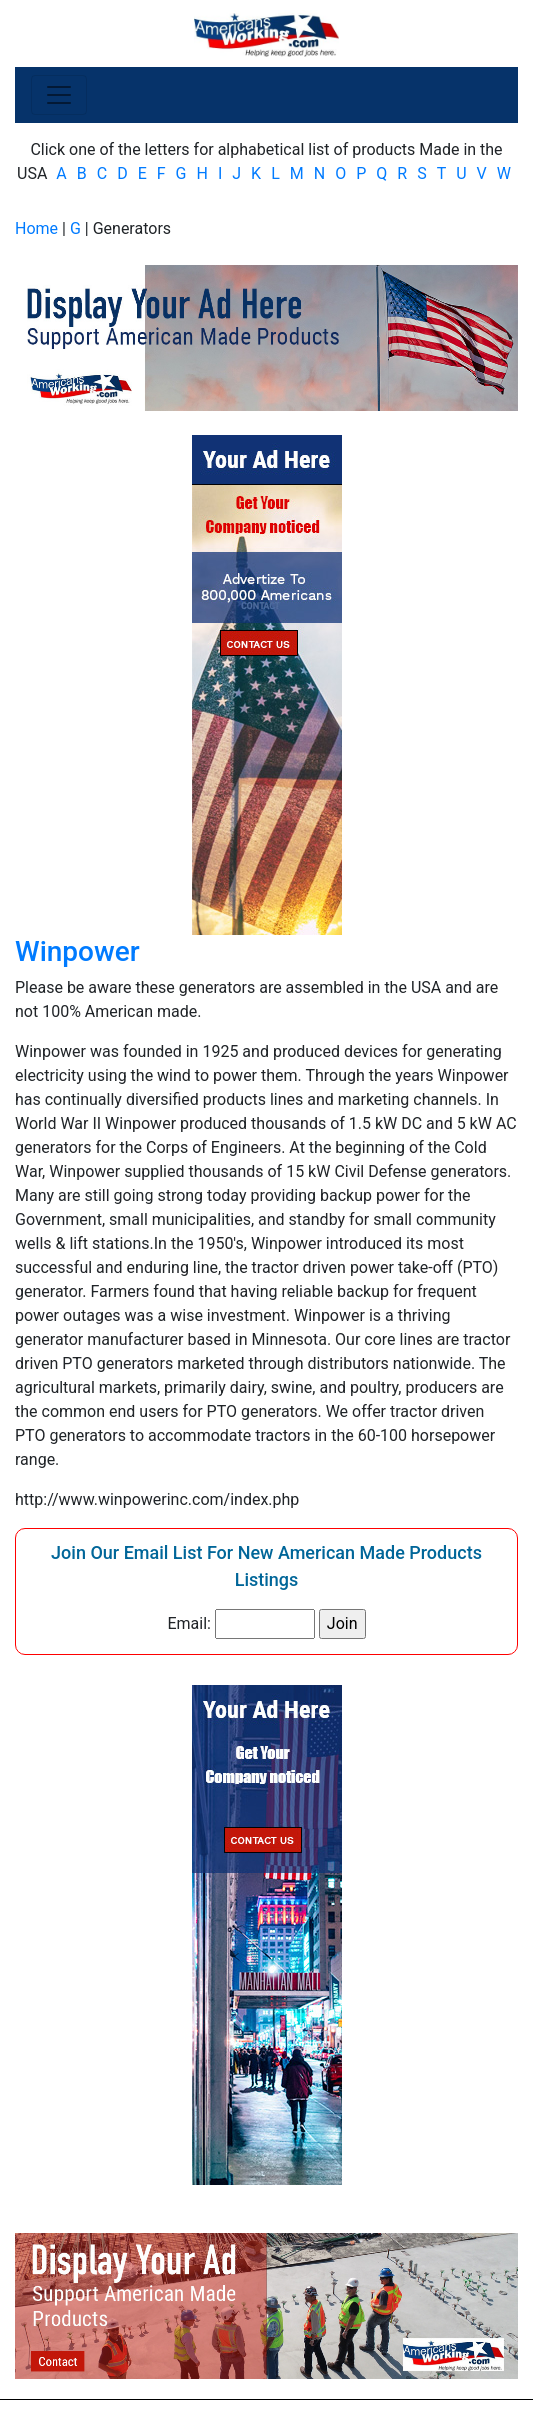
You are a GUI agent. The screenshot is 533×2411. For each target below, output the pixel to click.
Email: (188, 1623)
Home (36, 228)
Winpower (77, 951)
